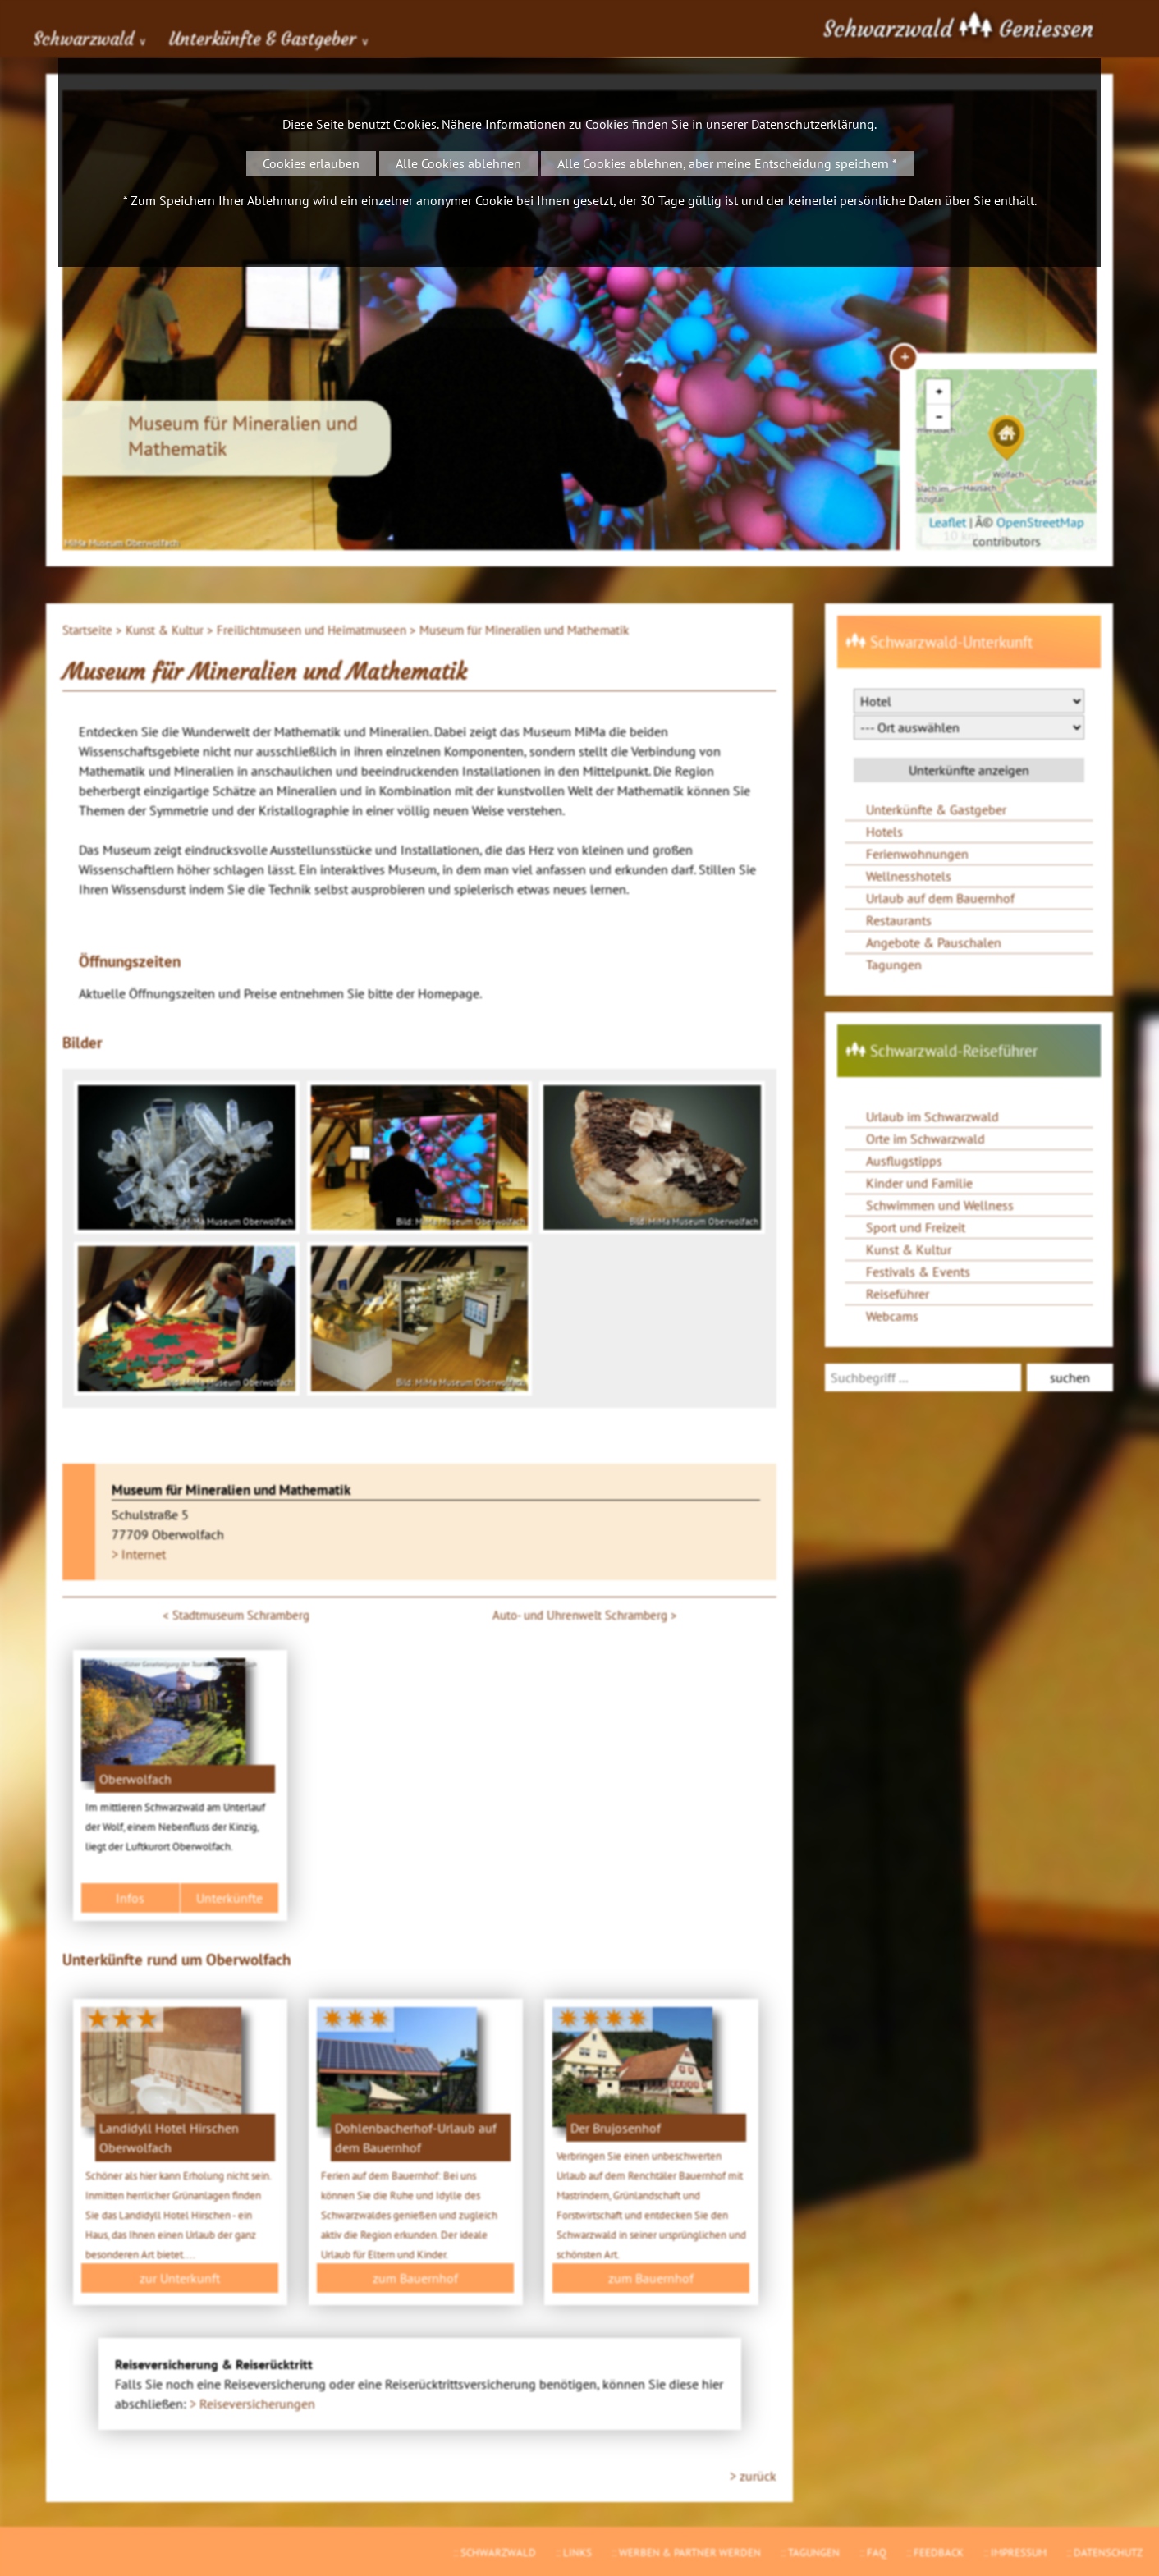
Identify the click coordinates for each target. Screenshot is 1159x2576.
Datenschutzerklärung (812, 124)
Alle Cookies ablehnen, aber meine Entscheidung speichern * (727, 163)
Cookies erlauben (311, 163)
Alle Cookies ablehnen (458, 163)
